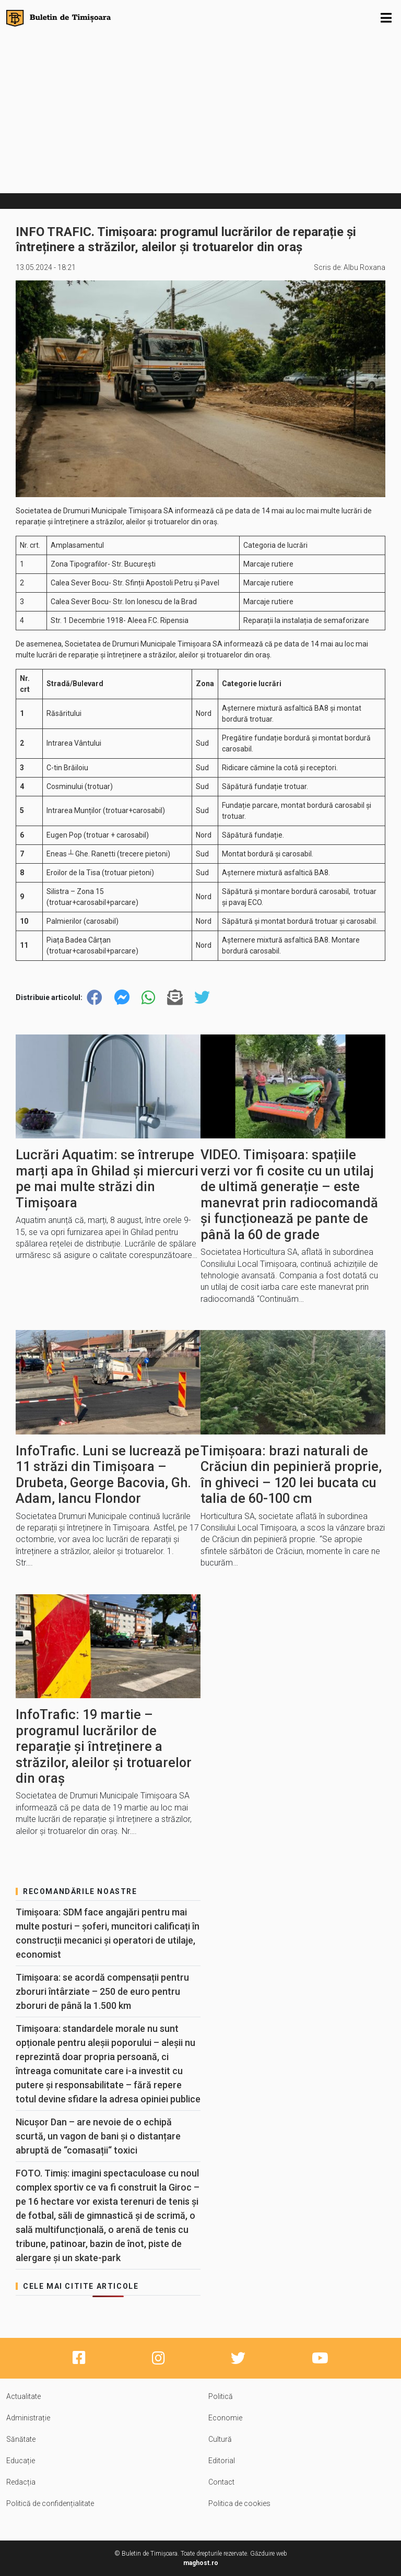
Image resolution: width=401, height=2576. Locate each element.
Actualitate (23, 2396)
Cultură (220, 2439)
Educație (20, 2460)
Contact (221, 2482)
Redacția (21, 2482)
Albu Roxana (364, 267)
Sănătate (21, 2439)
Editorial (221, 2460)
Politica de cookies (239, 2503)
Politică (220, 2396)
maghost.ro (200, 2563)
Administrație (28, 2418)
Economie (225, 2418)
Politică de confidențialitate (50, 2503)
